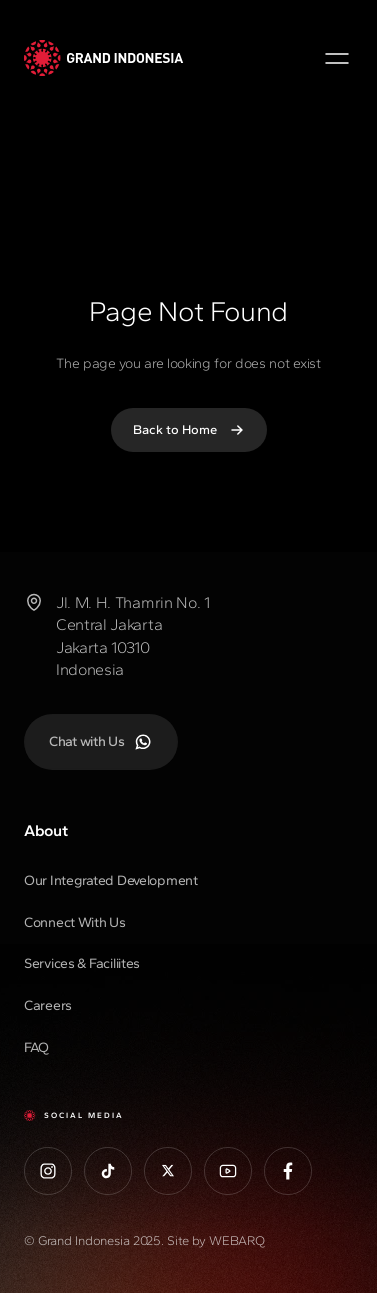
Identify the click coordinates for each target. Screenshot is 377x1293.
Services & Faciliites (82, 963)
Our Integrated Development (111, 880)
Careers (48, 1005)
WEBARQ (237, 1240)
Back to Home (189, 430)
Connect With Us (75, 922)
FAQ (36, 1047)
